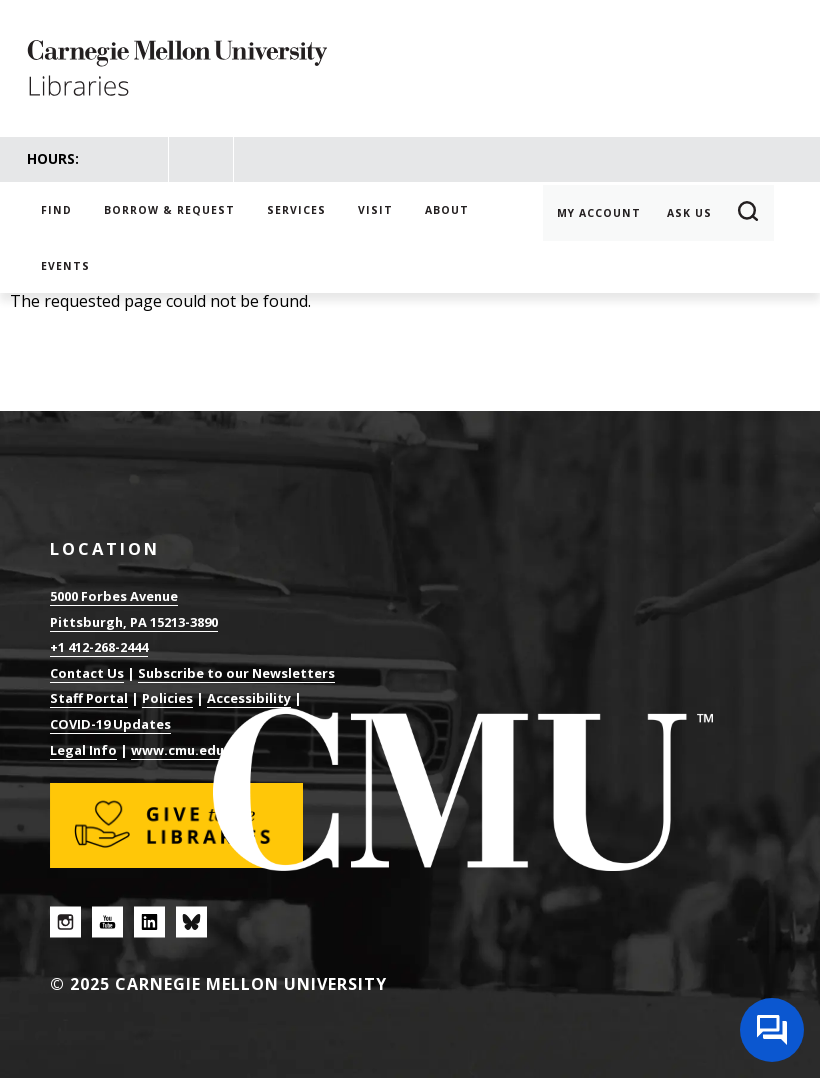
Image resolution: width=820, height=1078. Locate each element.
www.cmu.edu (177, 750)
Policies (167, 698)
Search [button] (749, 213)
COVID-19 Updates (110, 724)
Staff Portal (89, 698)
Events (65, 266)
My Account (599, 213)
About (447, 210)
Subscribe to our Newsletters (236, 673)
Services (296, 210)
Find (56, 210)
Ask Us (689, 213)
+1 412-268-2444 (99, 647)
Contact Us (87, 673)
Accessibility (249, 698)
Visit (375, 210)
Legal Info (83, 750)
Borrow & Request (169, 210)
